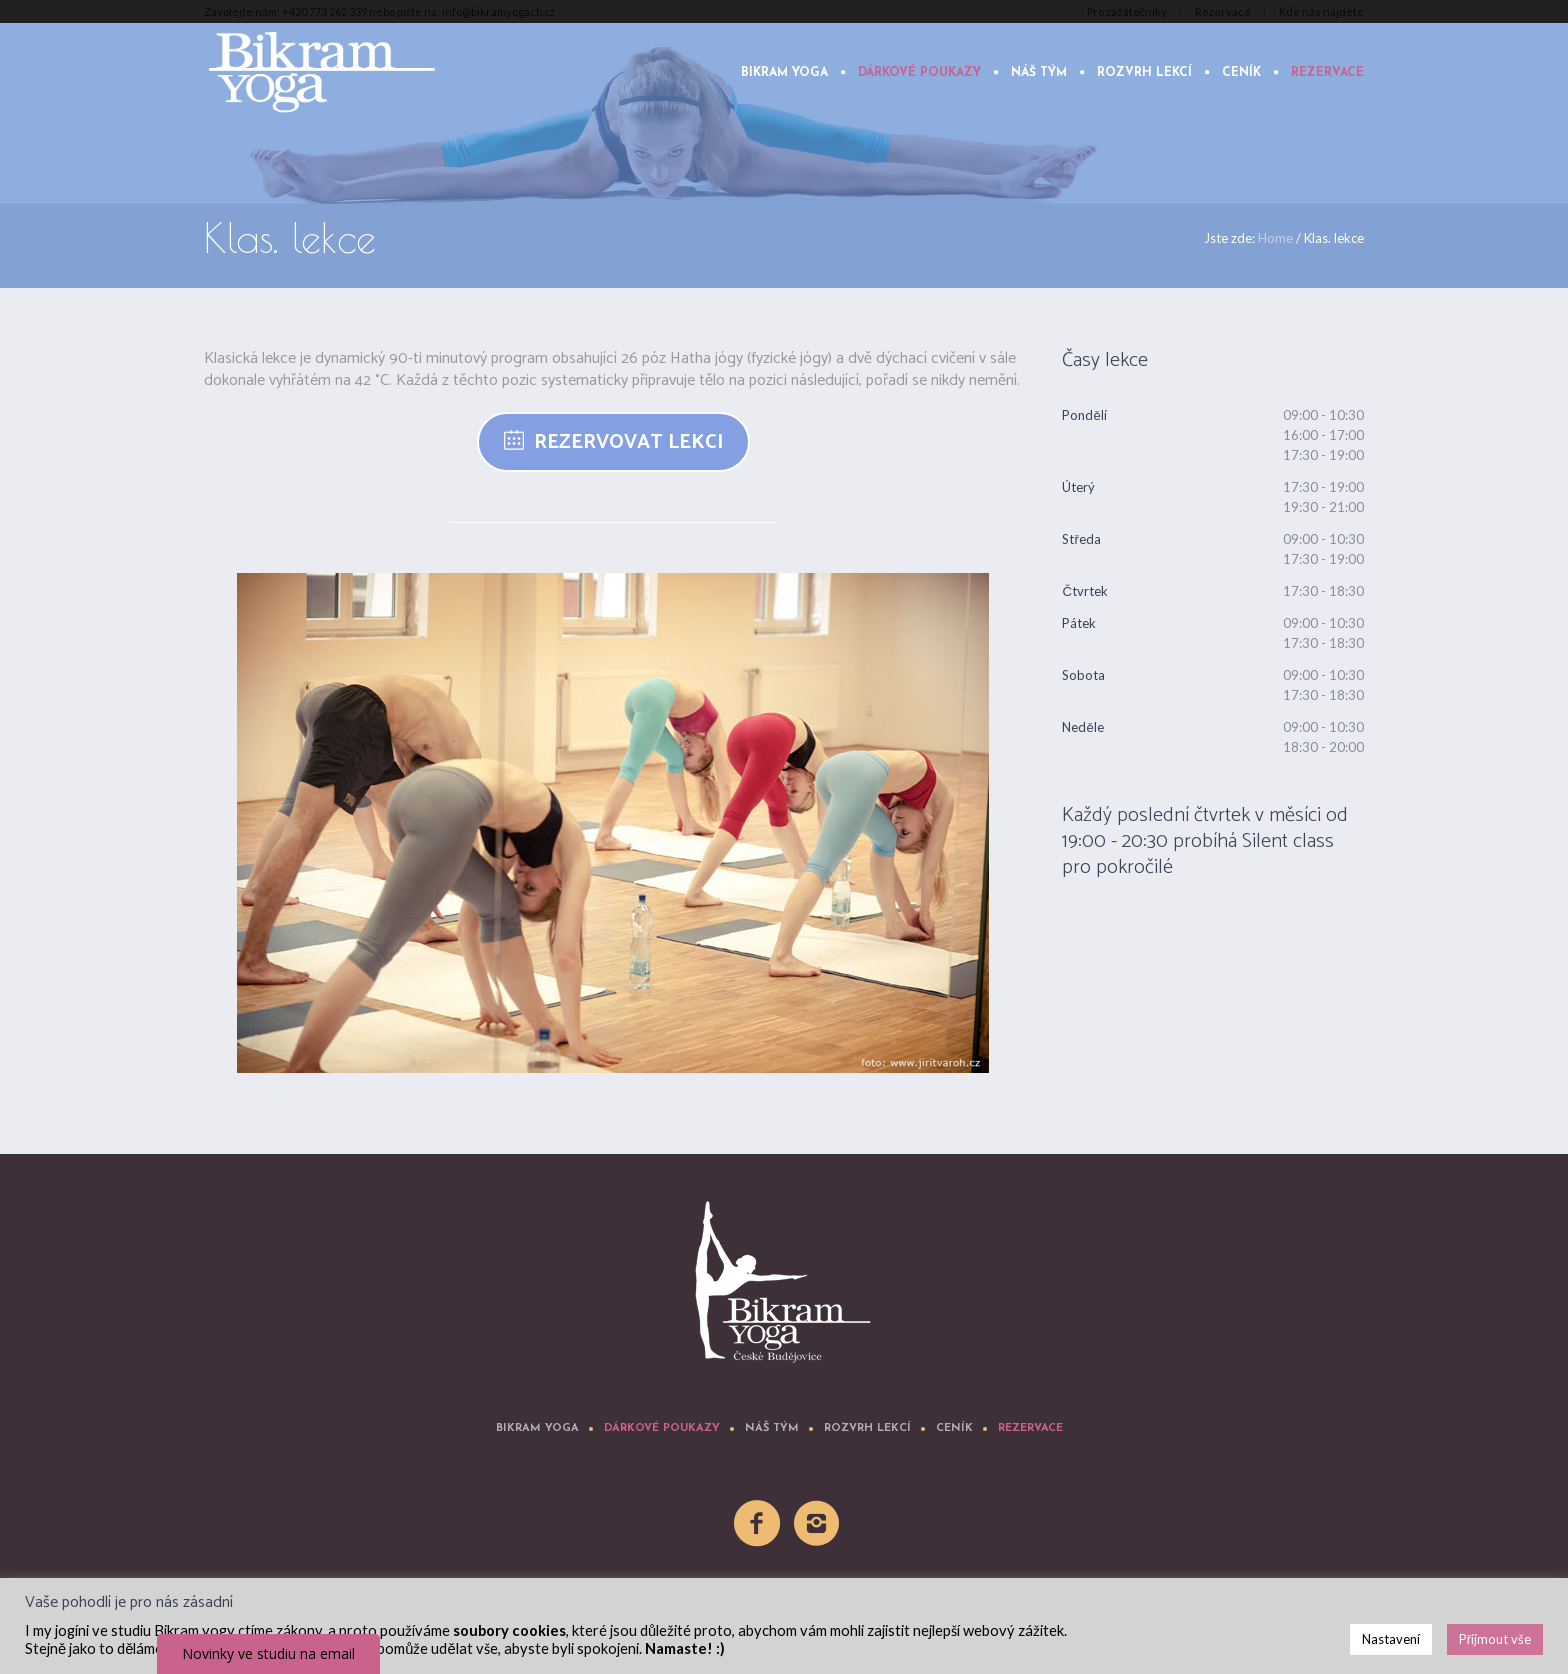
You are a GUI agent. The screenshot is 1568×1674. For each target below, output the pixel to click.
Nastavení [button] (1391, 1639)
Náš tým (772, 1428)
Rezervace (1030, 1428)
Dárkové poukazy (662, 1428)
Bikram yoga (537, 1428)
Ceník (954, 1428)
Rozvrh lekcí (867, 1428)
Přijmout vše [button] (1495, 1639)
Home (1275, 238)
